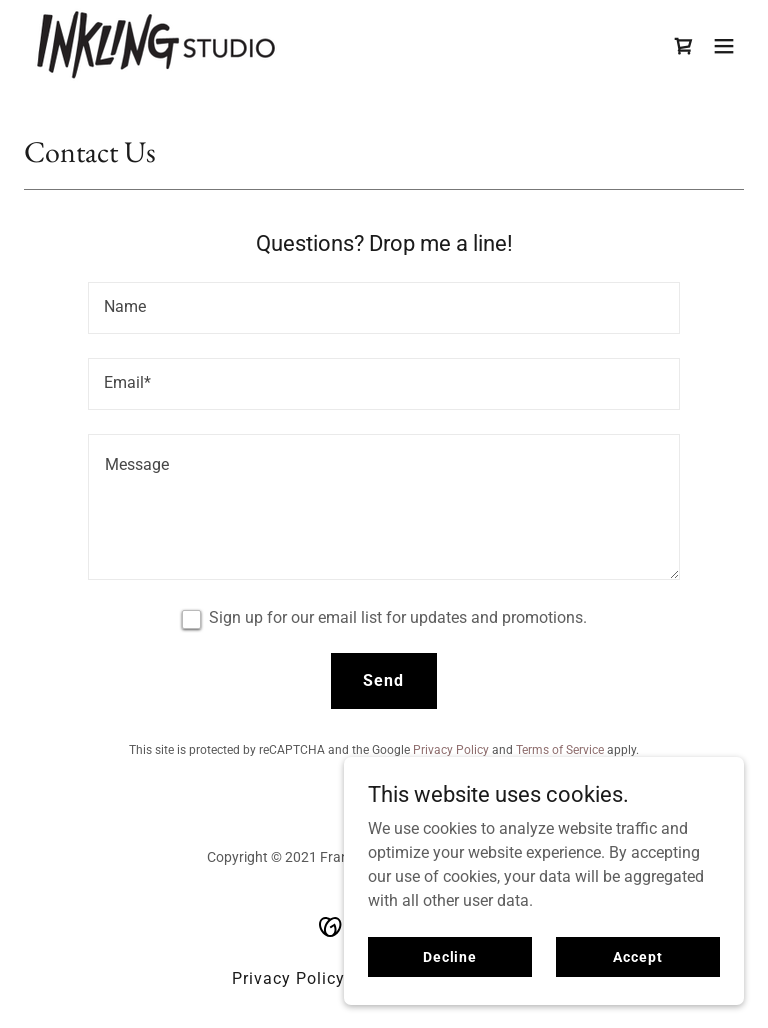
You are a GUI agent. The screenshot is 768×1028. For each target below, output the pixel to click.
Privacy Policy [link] (451, 750)
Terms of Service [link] (560, 750)
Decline (450, 956)
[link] (156, 45)
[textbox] (384, 308)
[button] (724, 46)
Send (383, 680)
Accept (637, 956)
